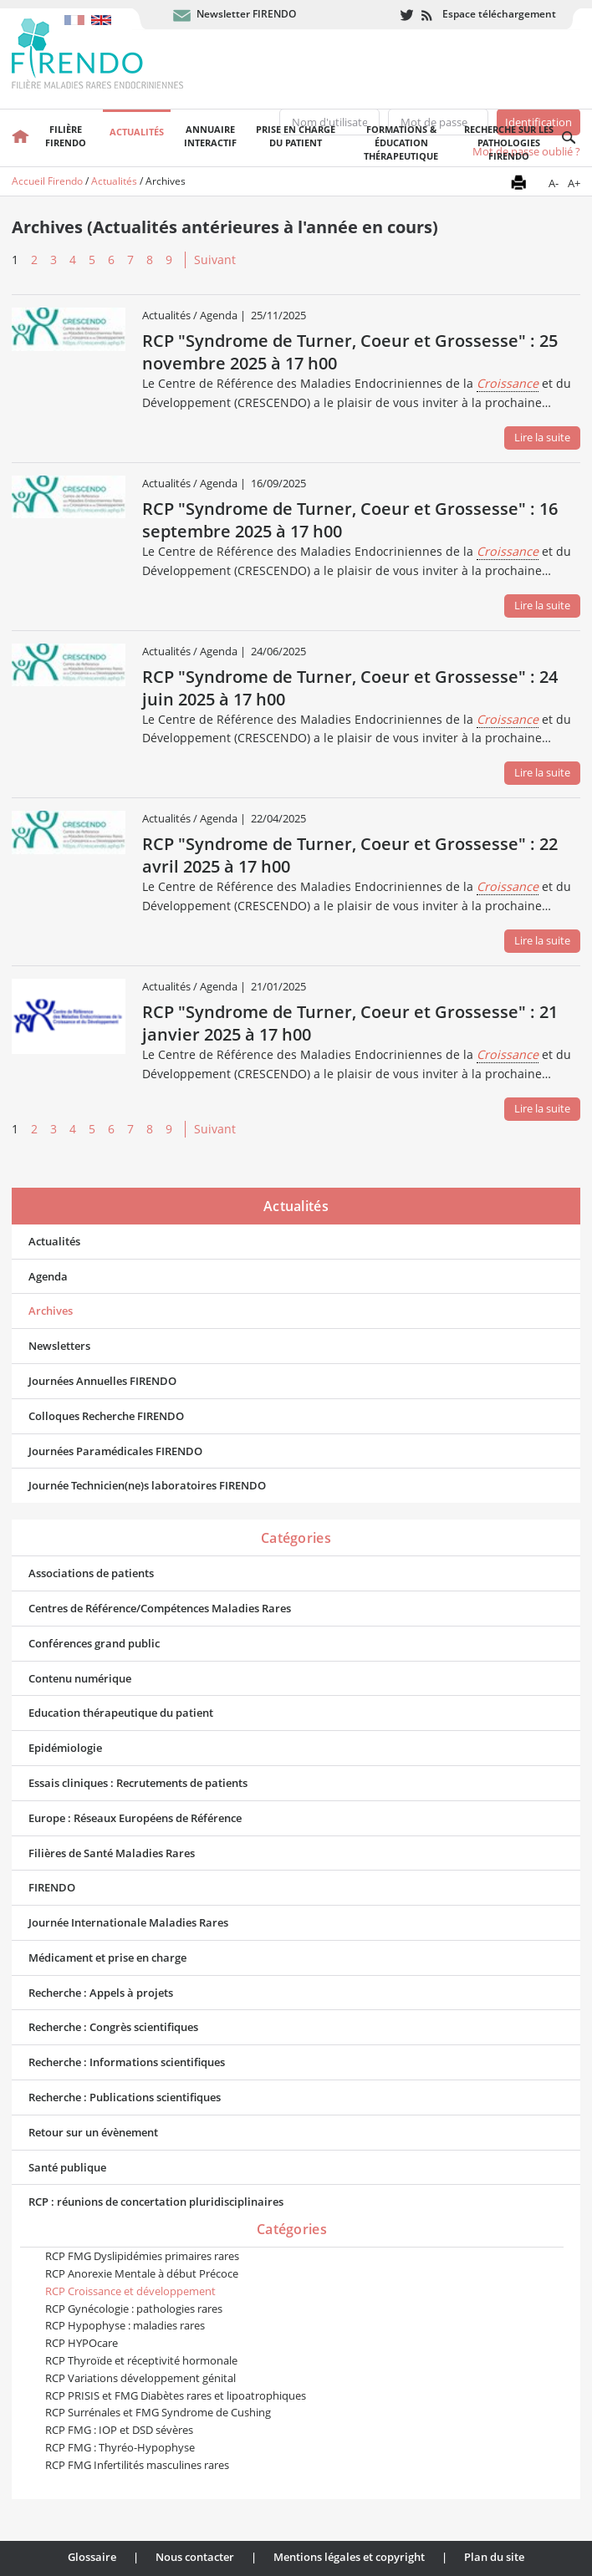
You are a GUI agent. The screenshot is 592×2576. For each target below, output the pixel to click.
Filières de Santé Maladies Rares (111, 1853)
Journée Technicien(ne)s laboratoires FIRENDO (147, 1485)
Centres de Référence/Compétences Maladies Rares (159, 1608)
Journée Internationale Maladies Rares (128, 1922)
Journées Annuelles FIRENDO (102, 1380)
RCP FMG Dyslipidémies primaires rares (142, 2255)
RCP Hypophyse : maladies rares (125, 2325)
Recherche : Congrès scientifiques (113, 2026)
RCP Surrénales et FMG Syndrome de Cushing (158, 2412)
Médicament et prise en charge (107, 1957)
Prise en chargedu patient (295, 136)
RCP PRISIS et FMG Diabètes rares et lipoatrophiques (175, 2395)
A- (554, 183)
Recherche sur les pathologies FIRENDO (509, 142)
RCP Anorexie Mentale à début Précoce (141, 2273)
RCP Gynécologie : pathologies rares (133, 2308)
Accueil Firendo (47, 181)
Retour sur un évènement (93, 2132)
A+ (574, 183)
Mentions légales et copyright (349, 2556)
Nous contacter (195, 2556)
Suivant (215, 259)
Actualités (137, 131)
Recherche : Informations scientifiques (126, 2061)
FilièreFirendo (65, 136)
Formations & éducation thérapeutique (401, 142)
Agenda (48, 1276)
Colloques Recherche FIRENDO (106, 1415)
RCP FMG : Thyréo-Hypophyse (120, 2447)
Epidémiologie (65, 1747)
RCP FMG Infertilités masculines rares (137, 2464)
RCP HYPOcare (81, 2342)
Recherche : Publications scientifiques (124, 2097)
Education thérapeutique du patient (120, 1712)
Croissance (507, 383)
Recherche (569, 137)
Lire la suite (542, 437)
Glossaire (92, 2556)
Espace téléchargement (499, 14)
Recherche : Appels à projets (100, 1992)
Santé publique (67, 2167)
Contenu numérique (79, 1678)
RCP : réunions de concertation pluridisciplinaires (155, 2201)
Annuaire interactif (210, 136)
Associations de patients (91, 1573)
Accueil (20, 137)
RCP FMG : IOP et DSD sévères (119, 2429)
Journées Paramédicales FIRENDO (115, 1451)
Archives (50, 1310)
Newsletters (59, 1345)
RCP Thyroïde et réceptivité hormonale (141, 2360)
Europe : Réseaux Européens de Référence (135, 1817)
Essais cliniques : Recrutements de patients (138, 1782)
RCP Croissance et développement (130, 2291)
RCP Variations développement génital (140, 2377)
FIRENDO (51, 1887)
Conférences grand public (94, 1643)
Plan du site (494, 2556)
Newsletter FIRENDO (246, 14)
